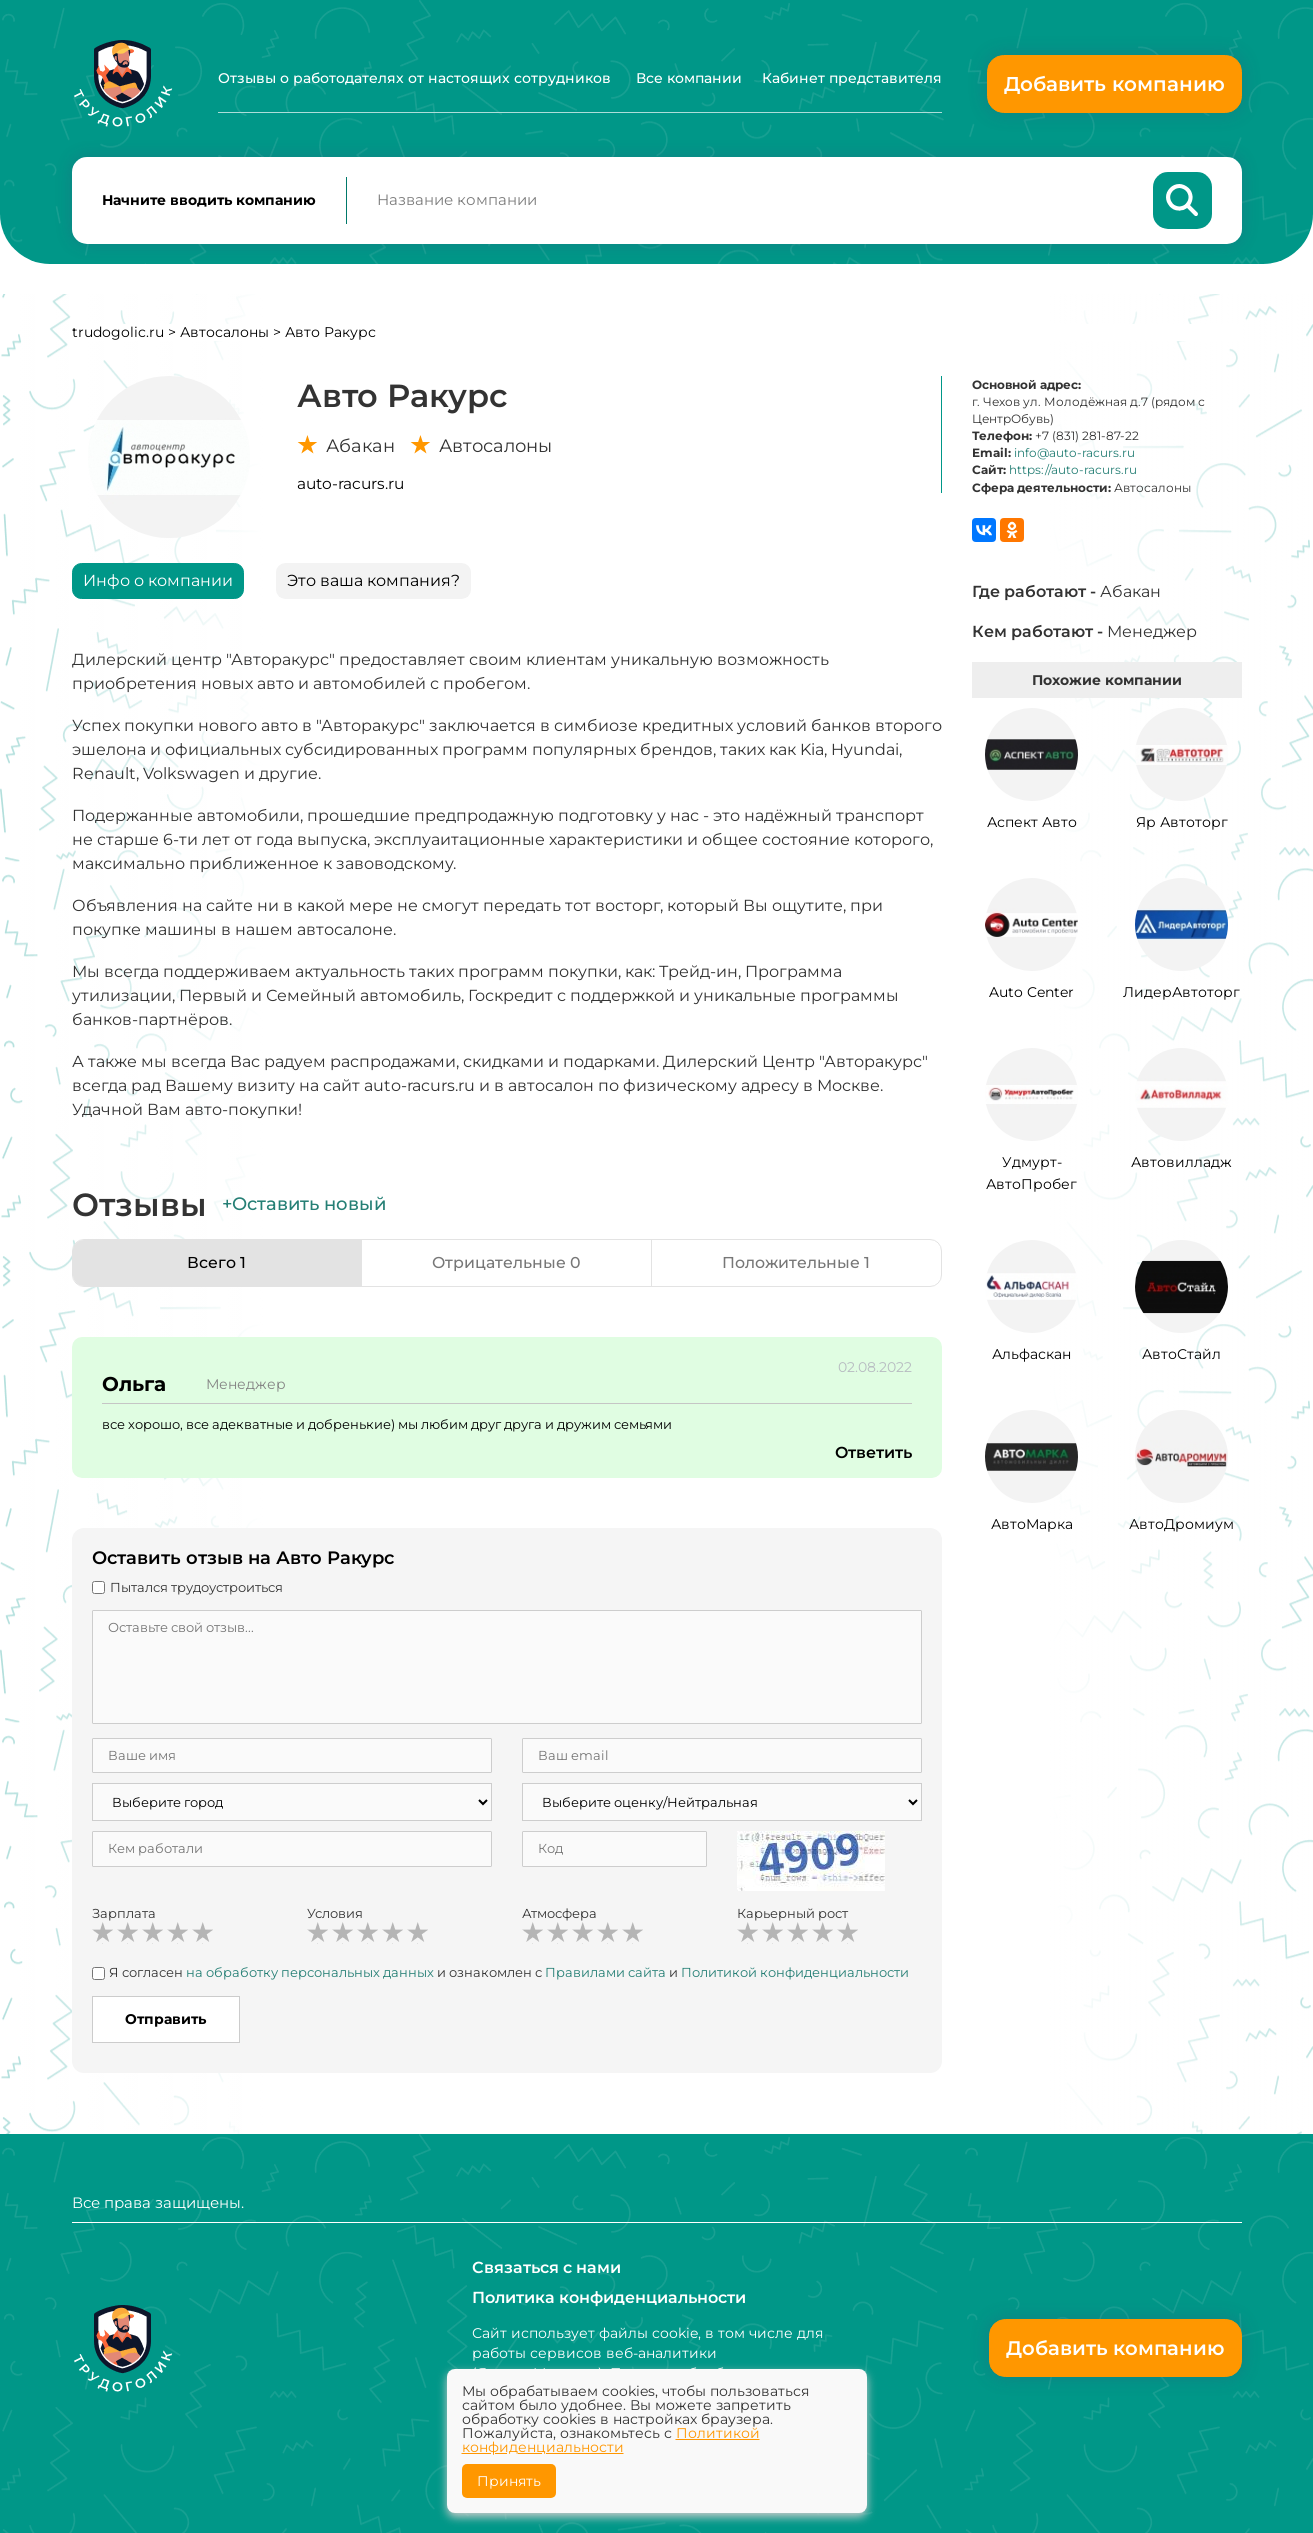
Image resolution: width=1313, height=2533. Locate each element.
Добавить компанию (1114, 84)
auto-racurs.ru (350, 484)
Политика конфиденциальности (609, 2297)
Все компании (689, 78)
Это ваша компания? (373, 581)
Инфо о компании (158, 581)
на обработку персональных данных (310, 1974)
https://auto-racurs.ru (1073, 471)
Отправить (165, 2020)
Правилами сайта (605, 1974)
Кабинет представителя (852, 78)
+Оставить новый (304, 1206)
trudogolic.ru (118, 333)
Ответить (873, 1454)
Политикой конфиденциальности (611, 2440)
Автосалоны (224, 333)
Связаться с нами (546, 2267)
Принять (509, 2481)
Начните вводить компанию (209, 201)
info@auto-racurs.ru (1074, 454)
